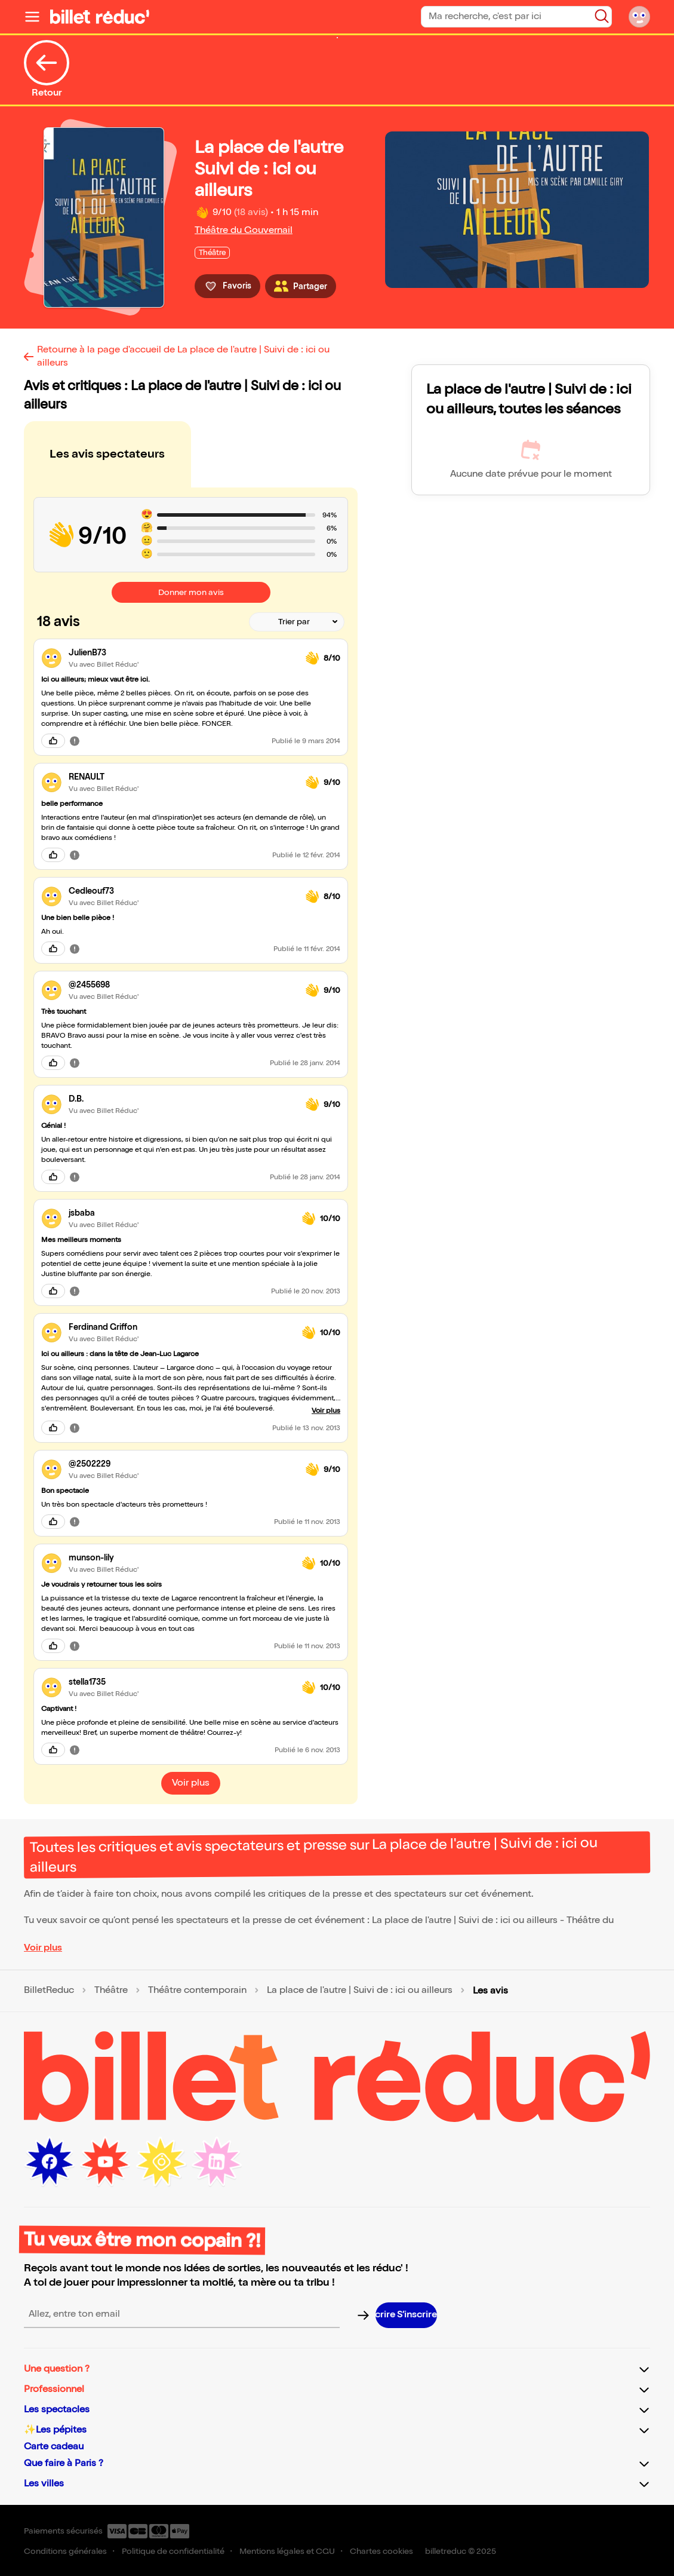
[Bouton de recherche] (602, 16)
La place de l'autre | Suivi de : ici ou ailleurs (360, 1990)
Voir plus (43, 1948)
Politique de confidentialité (173, 2551)
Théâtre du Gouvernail (244, 230)
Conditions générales (65, 2551)
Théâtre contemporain (197, 1990)
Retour (46, 69)
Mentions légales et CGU (287, 2551)
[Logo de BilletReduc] (99, 17)
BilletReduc (49, 1990)
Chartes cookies (381, 2551)
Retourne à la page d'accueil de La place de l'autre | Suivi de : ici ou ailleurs (183, 356)
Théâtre (111, 1990)
